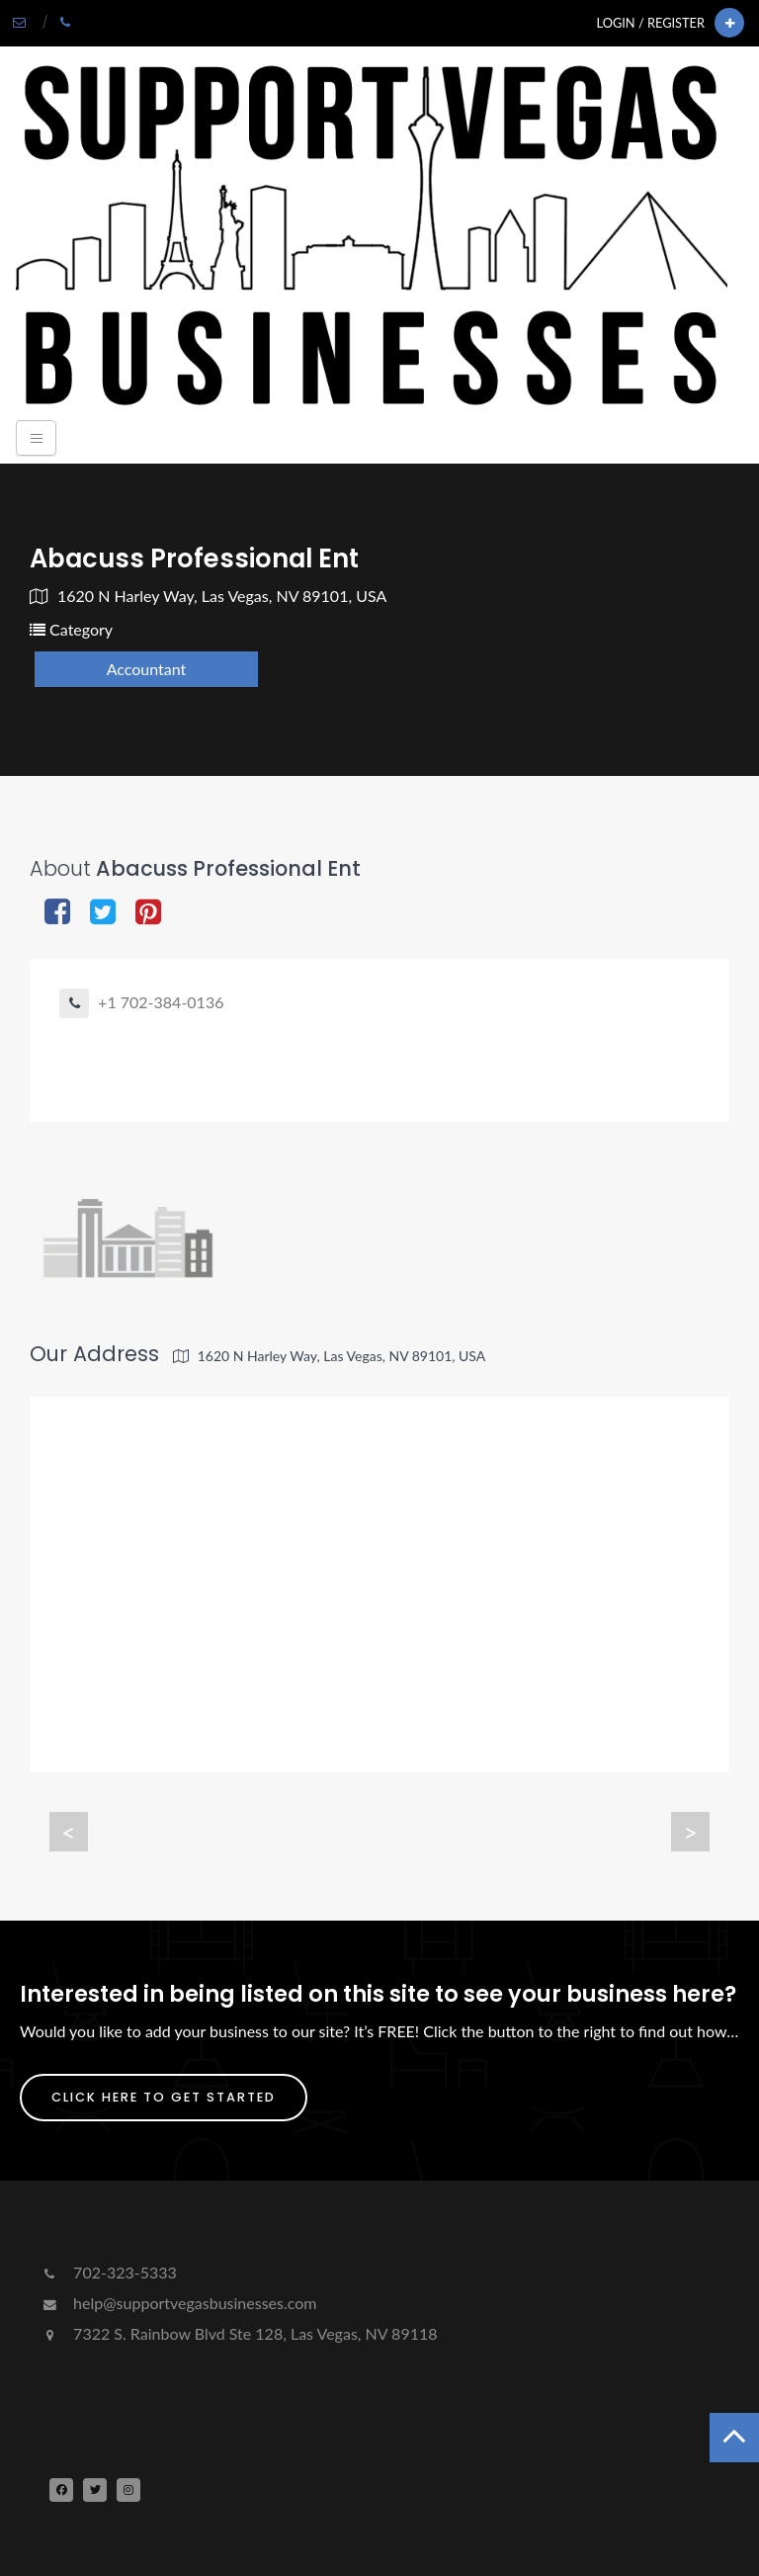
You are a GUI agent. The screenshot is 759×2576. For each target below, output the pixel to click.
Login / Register (651, 23)
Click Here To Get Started (163, 2097)
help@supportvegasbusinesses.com (178, 2302)
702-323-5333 (108, 2272)
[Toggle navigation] (36, 438)
